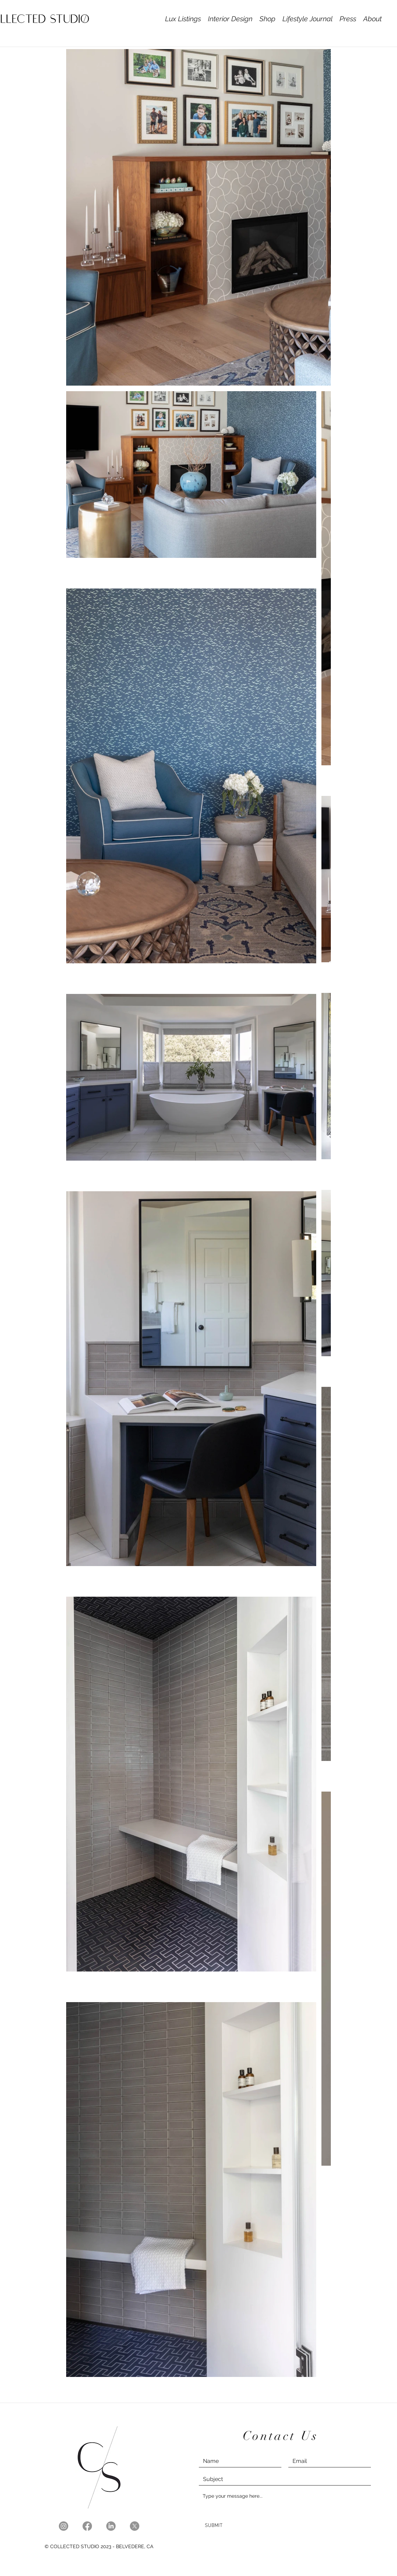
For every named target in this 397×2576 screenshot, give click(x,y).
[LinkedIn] (111, 2526)
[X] (134, 2526)
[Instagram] (63, 2526)
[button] (230, 18)
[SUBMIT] (214, 2526)
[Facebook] (87, 2526)
